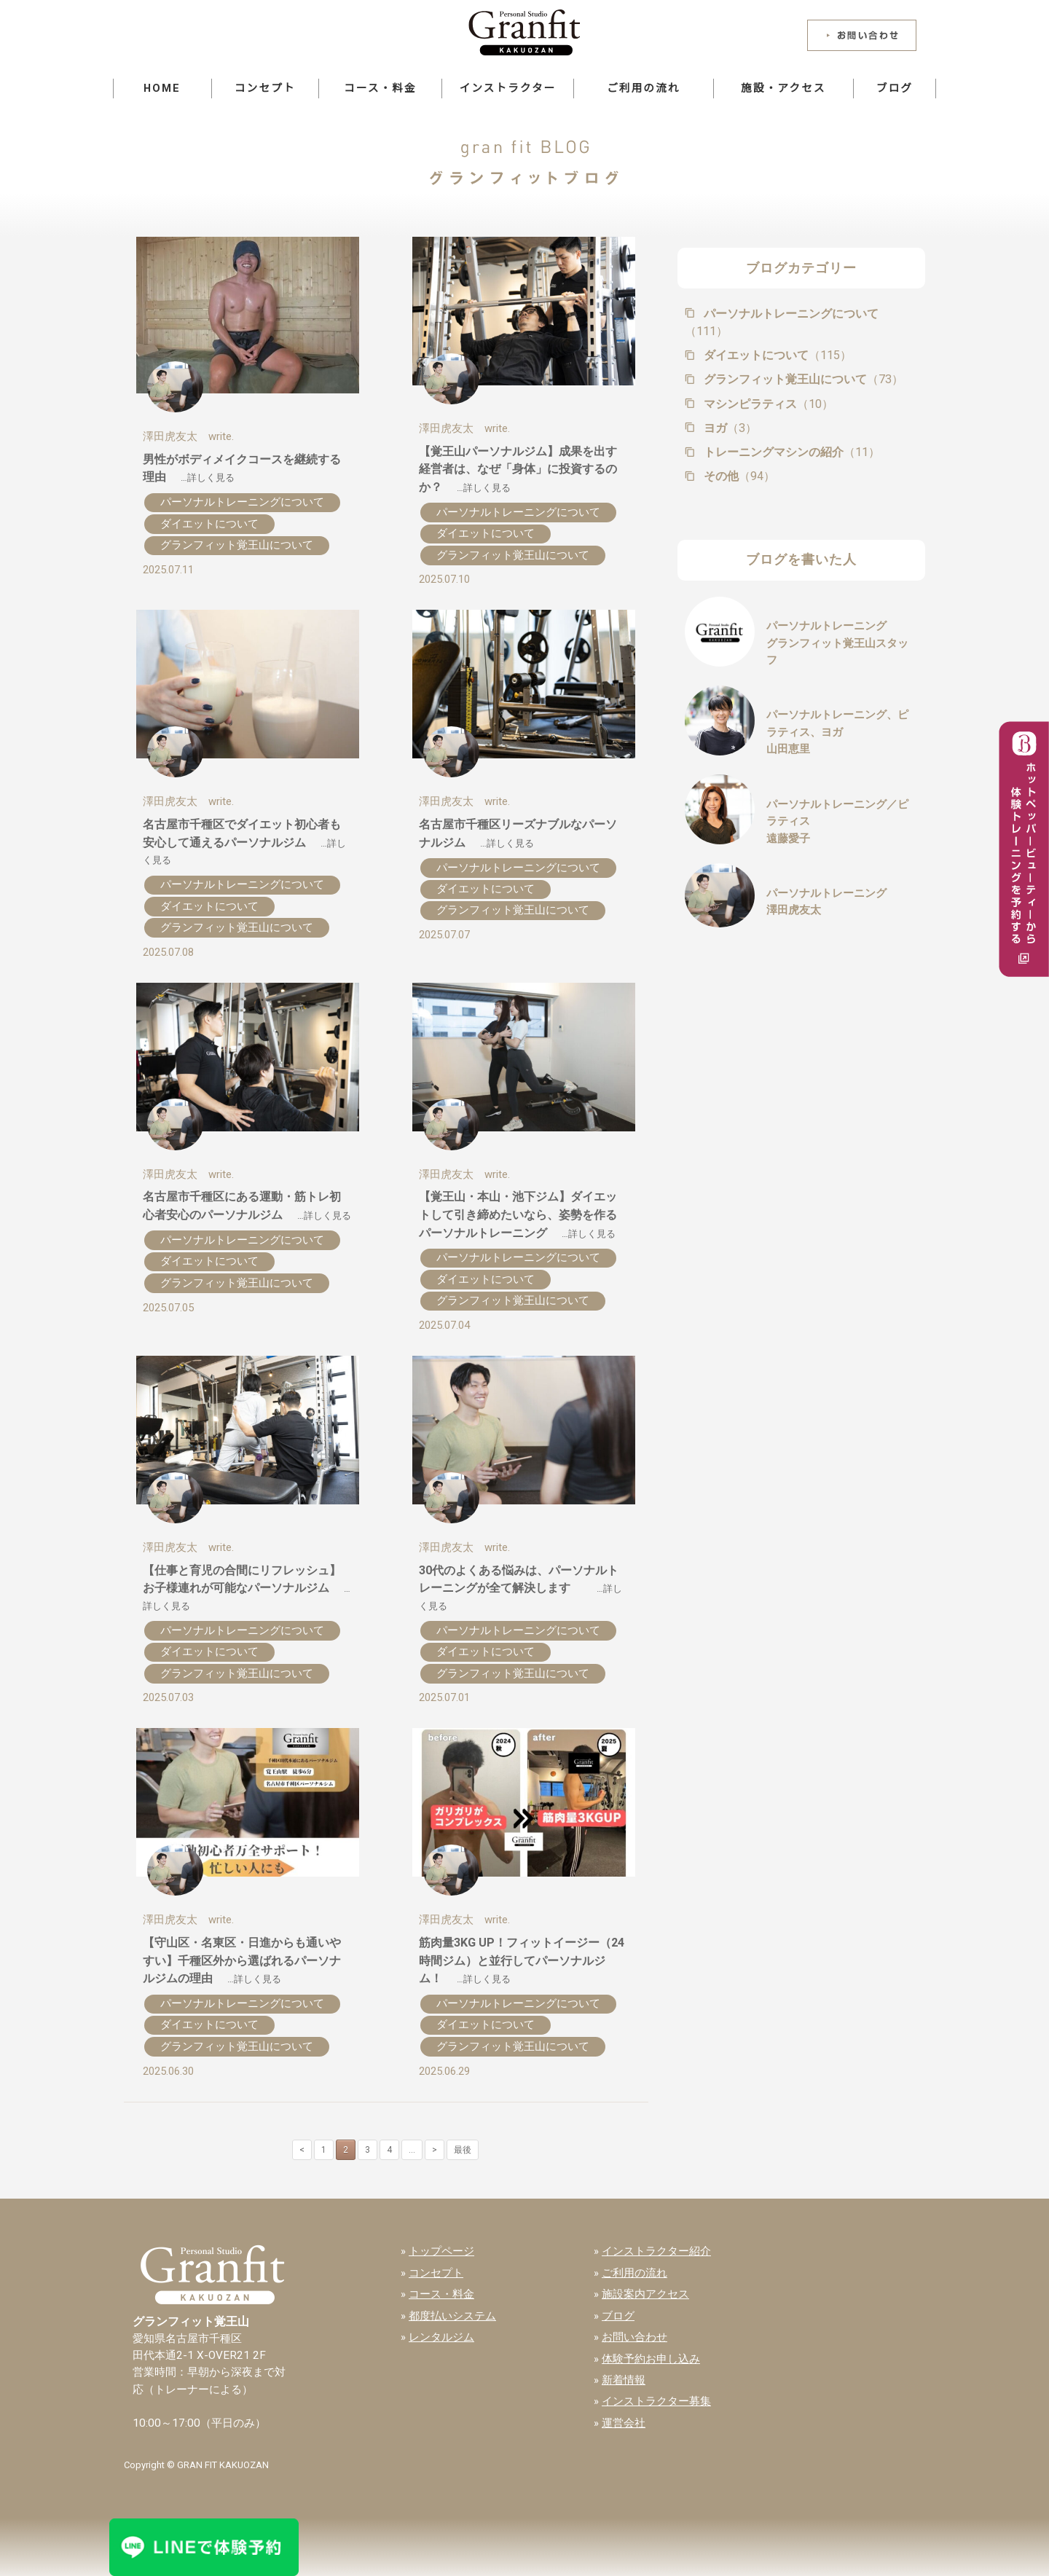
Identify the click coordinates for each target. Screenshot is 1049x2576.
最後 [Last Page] (462, 2150)
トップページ (441, 2251)
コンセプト (265, 88)
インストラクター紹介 (656, 2251)
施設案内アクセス (645, 2294)
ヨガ (729, 428)
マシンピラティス (767, 404)
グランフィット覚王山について (236, 544)
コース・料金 (380, 88)
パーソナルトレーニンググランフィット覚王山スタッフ (837, 643)
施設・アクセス (783, 88)
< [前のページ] (302, 2150)
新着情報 (623, 2380)
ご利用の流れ (643, 88)
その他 (738, 476)
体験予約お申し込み (651, 2358)
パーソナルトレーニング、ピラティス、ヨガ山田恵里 (837, 731)
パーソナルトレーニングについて (242, 501)
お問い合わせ (634, 2337)
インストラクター (507, 88)
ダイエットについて (209, 523)
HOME (162, 88)
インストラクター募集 (656, 2401)
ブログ (894, 88)
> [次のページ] (434, 2150)
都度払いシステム (452, 2315)
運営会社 (623, 2423)
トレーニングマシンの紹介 (790, 452)
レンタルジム (441, 2337)
